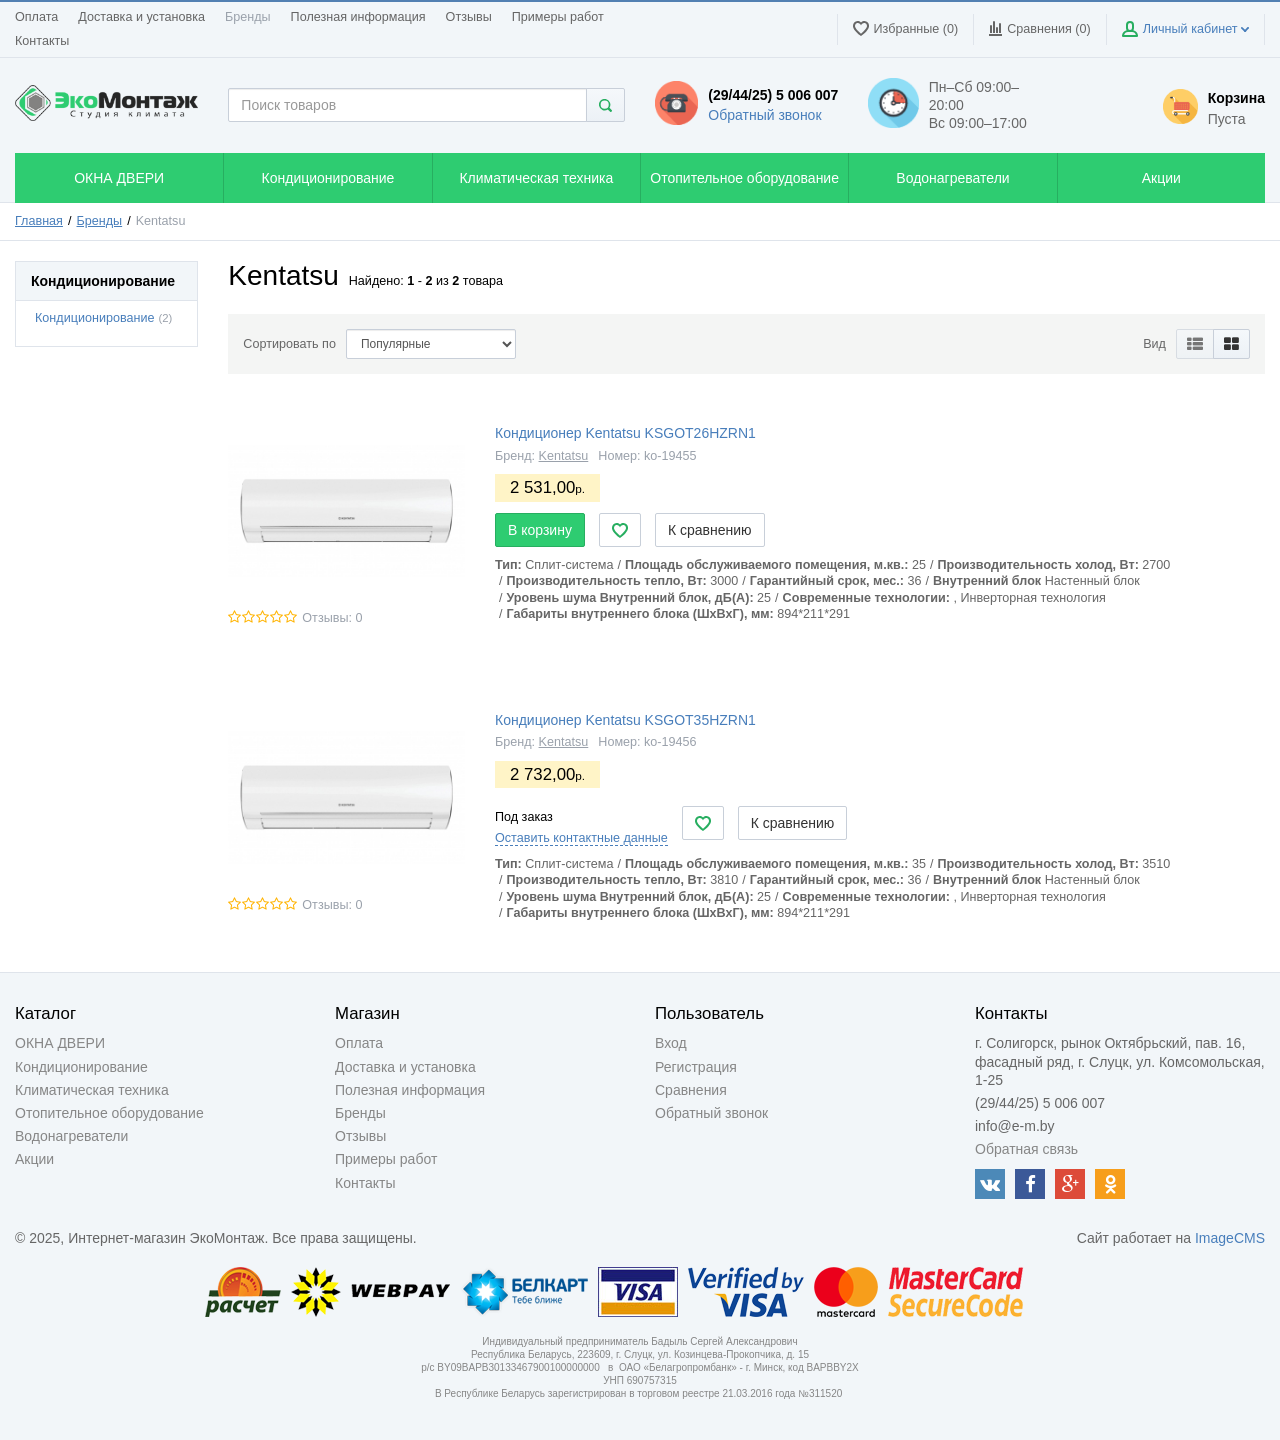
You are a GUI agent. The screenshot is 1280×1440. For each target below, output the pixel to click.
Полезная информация (358, 17)
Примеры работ (558, 17)
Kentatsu (564, 456)
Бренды (248, 17)
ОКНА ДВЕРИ (60, 1043)
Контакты (42, 41)
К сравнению (710, 530)
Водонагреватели (71, 1136)
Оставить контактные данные (581, 838)
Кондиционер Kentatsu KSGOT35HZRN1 (625, 720)
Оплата (36, 17)
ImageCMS (1230, 1238)
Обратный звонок (764, 115)
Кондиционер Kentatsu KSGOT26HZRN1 (625, 433)
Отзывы (469, 17)
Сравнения (691, 1090)
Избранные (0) (906, 28)
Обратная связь (1026, 1149)
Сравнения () (1039, 28)
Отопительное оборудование (109, 1113)
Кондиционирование (94, 318)
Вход (671, 1043)
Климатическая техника (92, 1090)
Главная (39, 221)
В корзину (540, 530)
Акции (34, 1159)
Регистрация (696, 1067)
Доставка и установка (141, 17)
